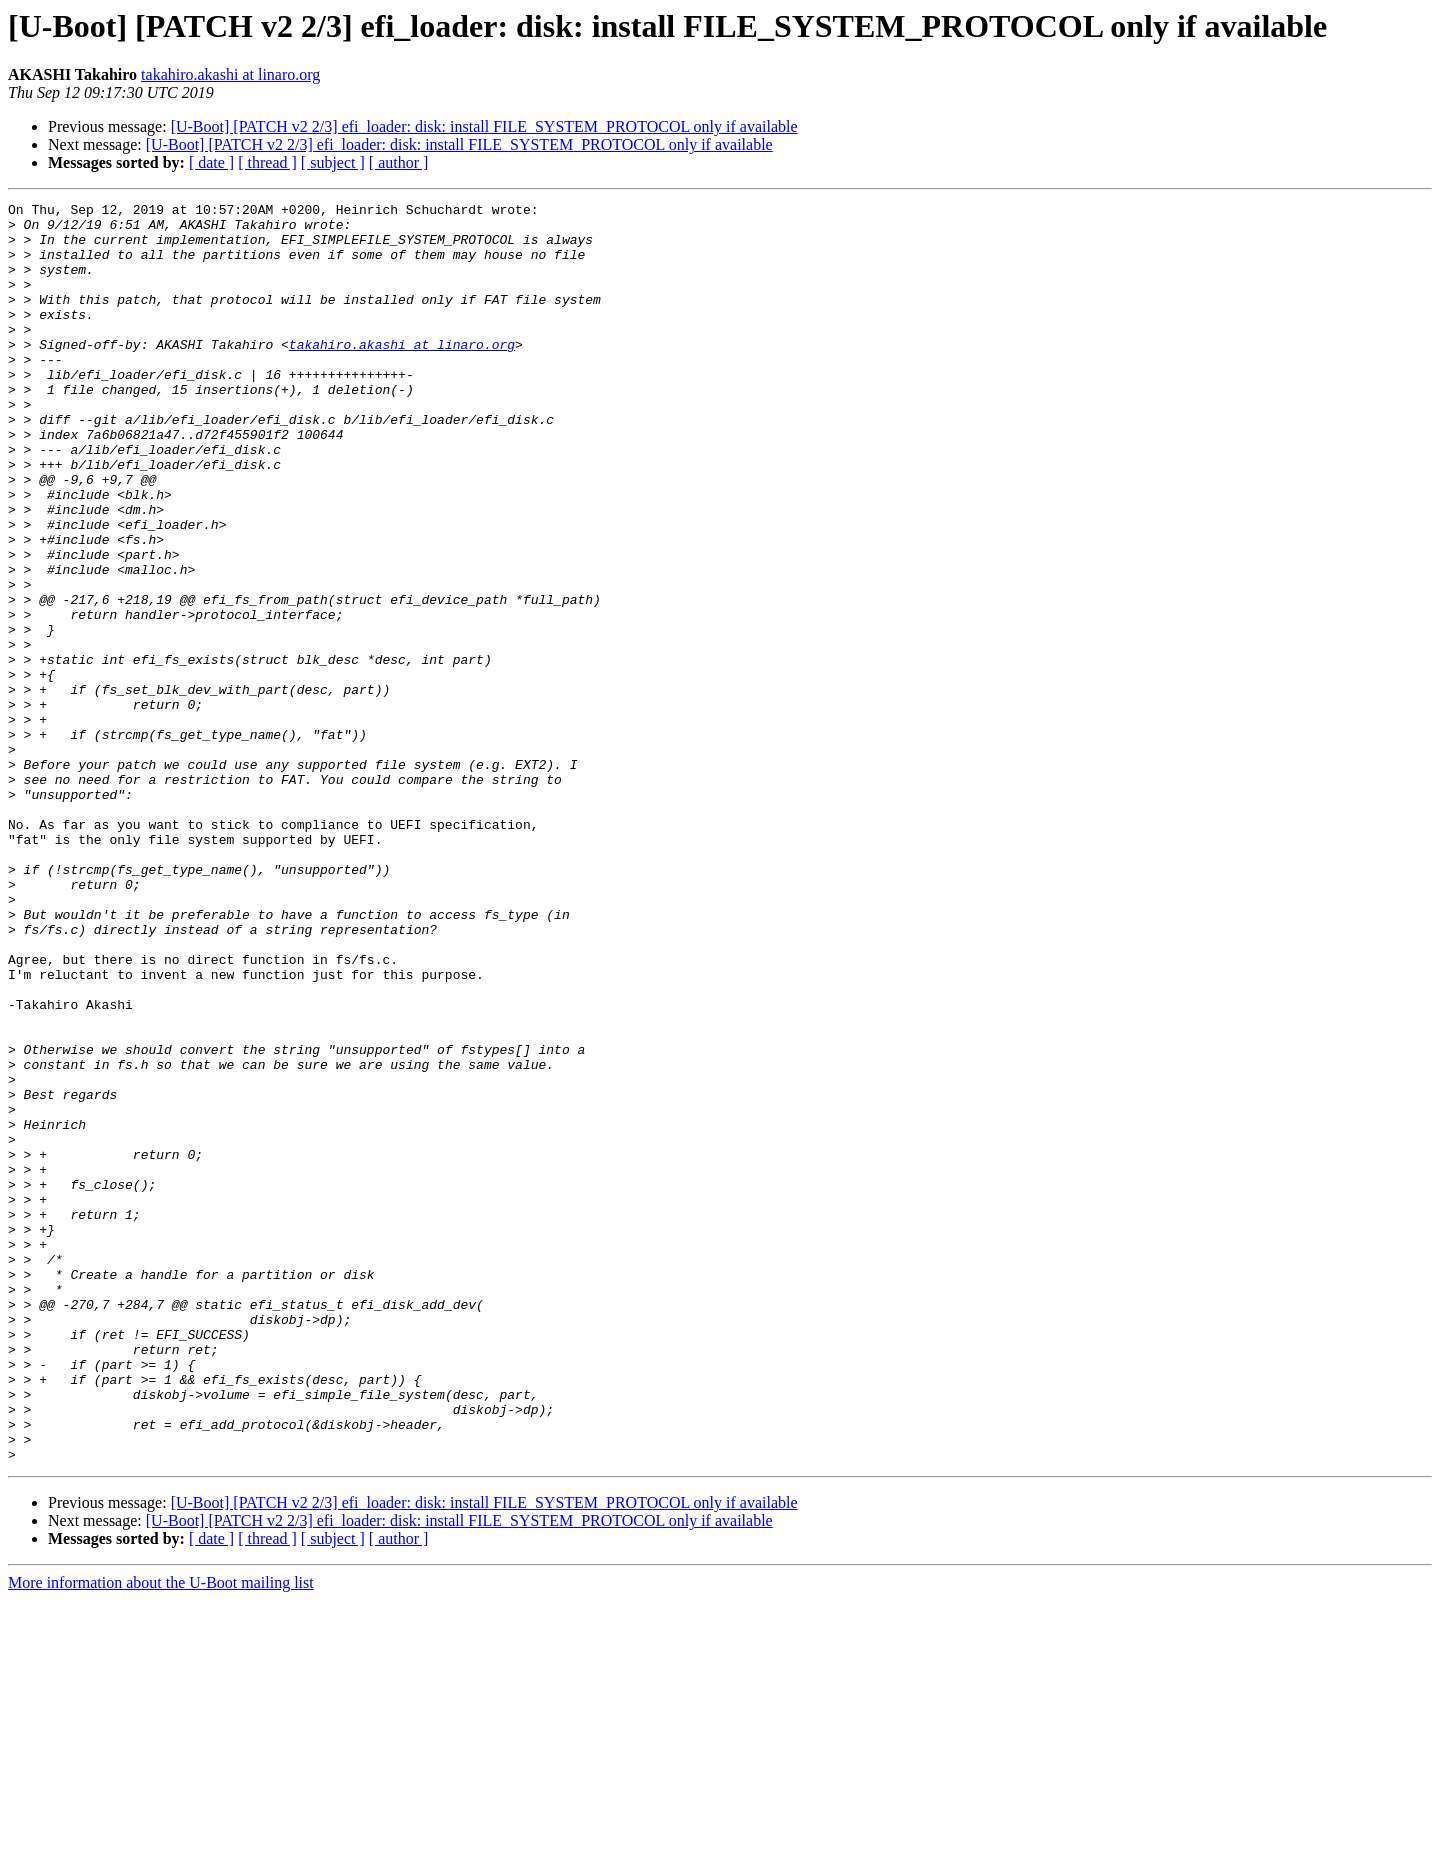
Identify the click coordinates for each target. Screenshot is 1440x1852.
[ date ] (211, 162)
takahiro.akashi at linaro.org (230, 74)
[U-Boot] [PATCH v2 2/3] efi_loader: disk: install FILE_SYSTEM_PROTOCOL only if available (484, 126)
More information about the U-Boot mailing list (161, 1834)
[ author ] (399, 162)
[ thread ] (267, 162)
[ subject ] (333, 162)
